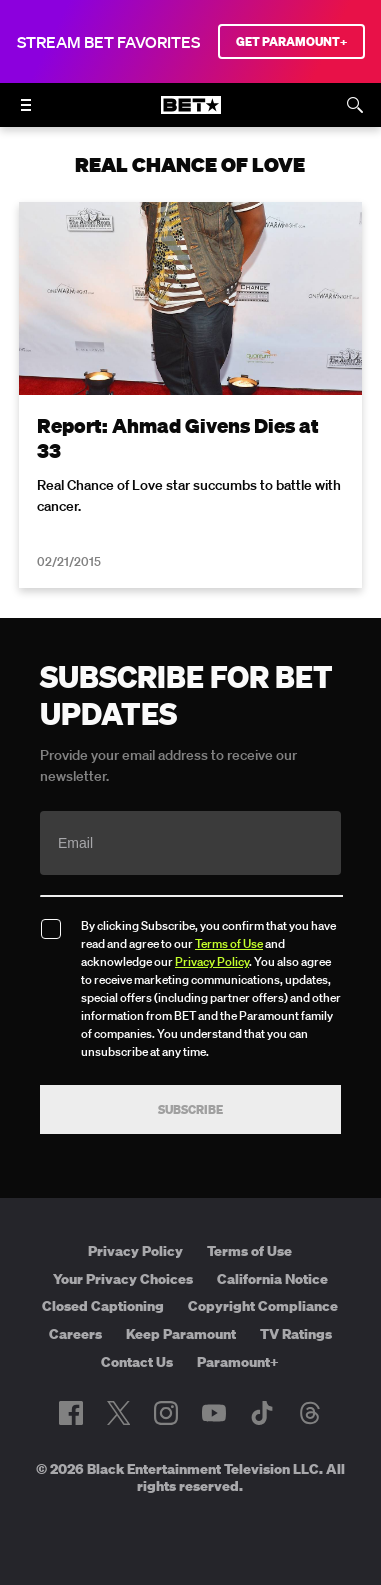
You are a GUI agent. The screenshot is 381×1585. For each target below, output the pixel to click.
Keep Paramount (181, 1334)
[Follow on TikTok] (262, 1413)
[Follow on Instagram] (166, 1413)
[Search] (355, 105)
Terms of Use (229, 943)
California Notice (272, 1279)
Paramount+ (238, 1362)
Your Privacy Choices (123, 1279)
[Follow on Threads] (310, 1413)
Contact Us (137, 1362)
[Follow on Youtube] (214, 1413)
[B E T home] (191, 114)
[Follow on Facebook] (71, 1413)
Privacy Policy (212, 961)
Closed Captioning (103, 1306)
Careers (75, 1334)
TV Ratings (296, 1334)
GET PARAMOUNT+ (291, 41)
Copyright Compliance (263, 1306)
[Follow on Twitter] (118, 1413)
